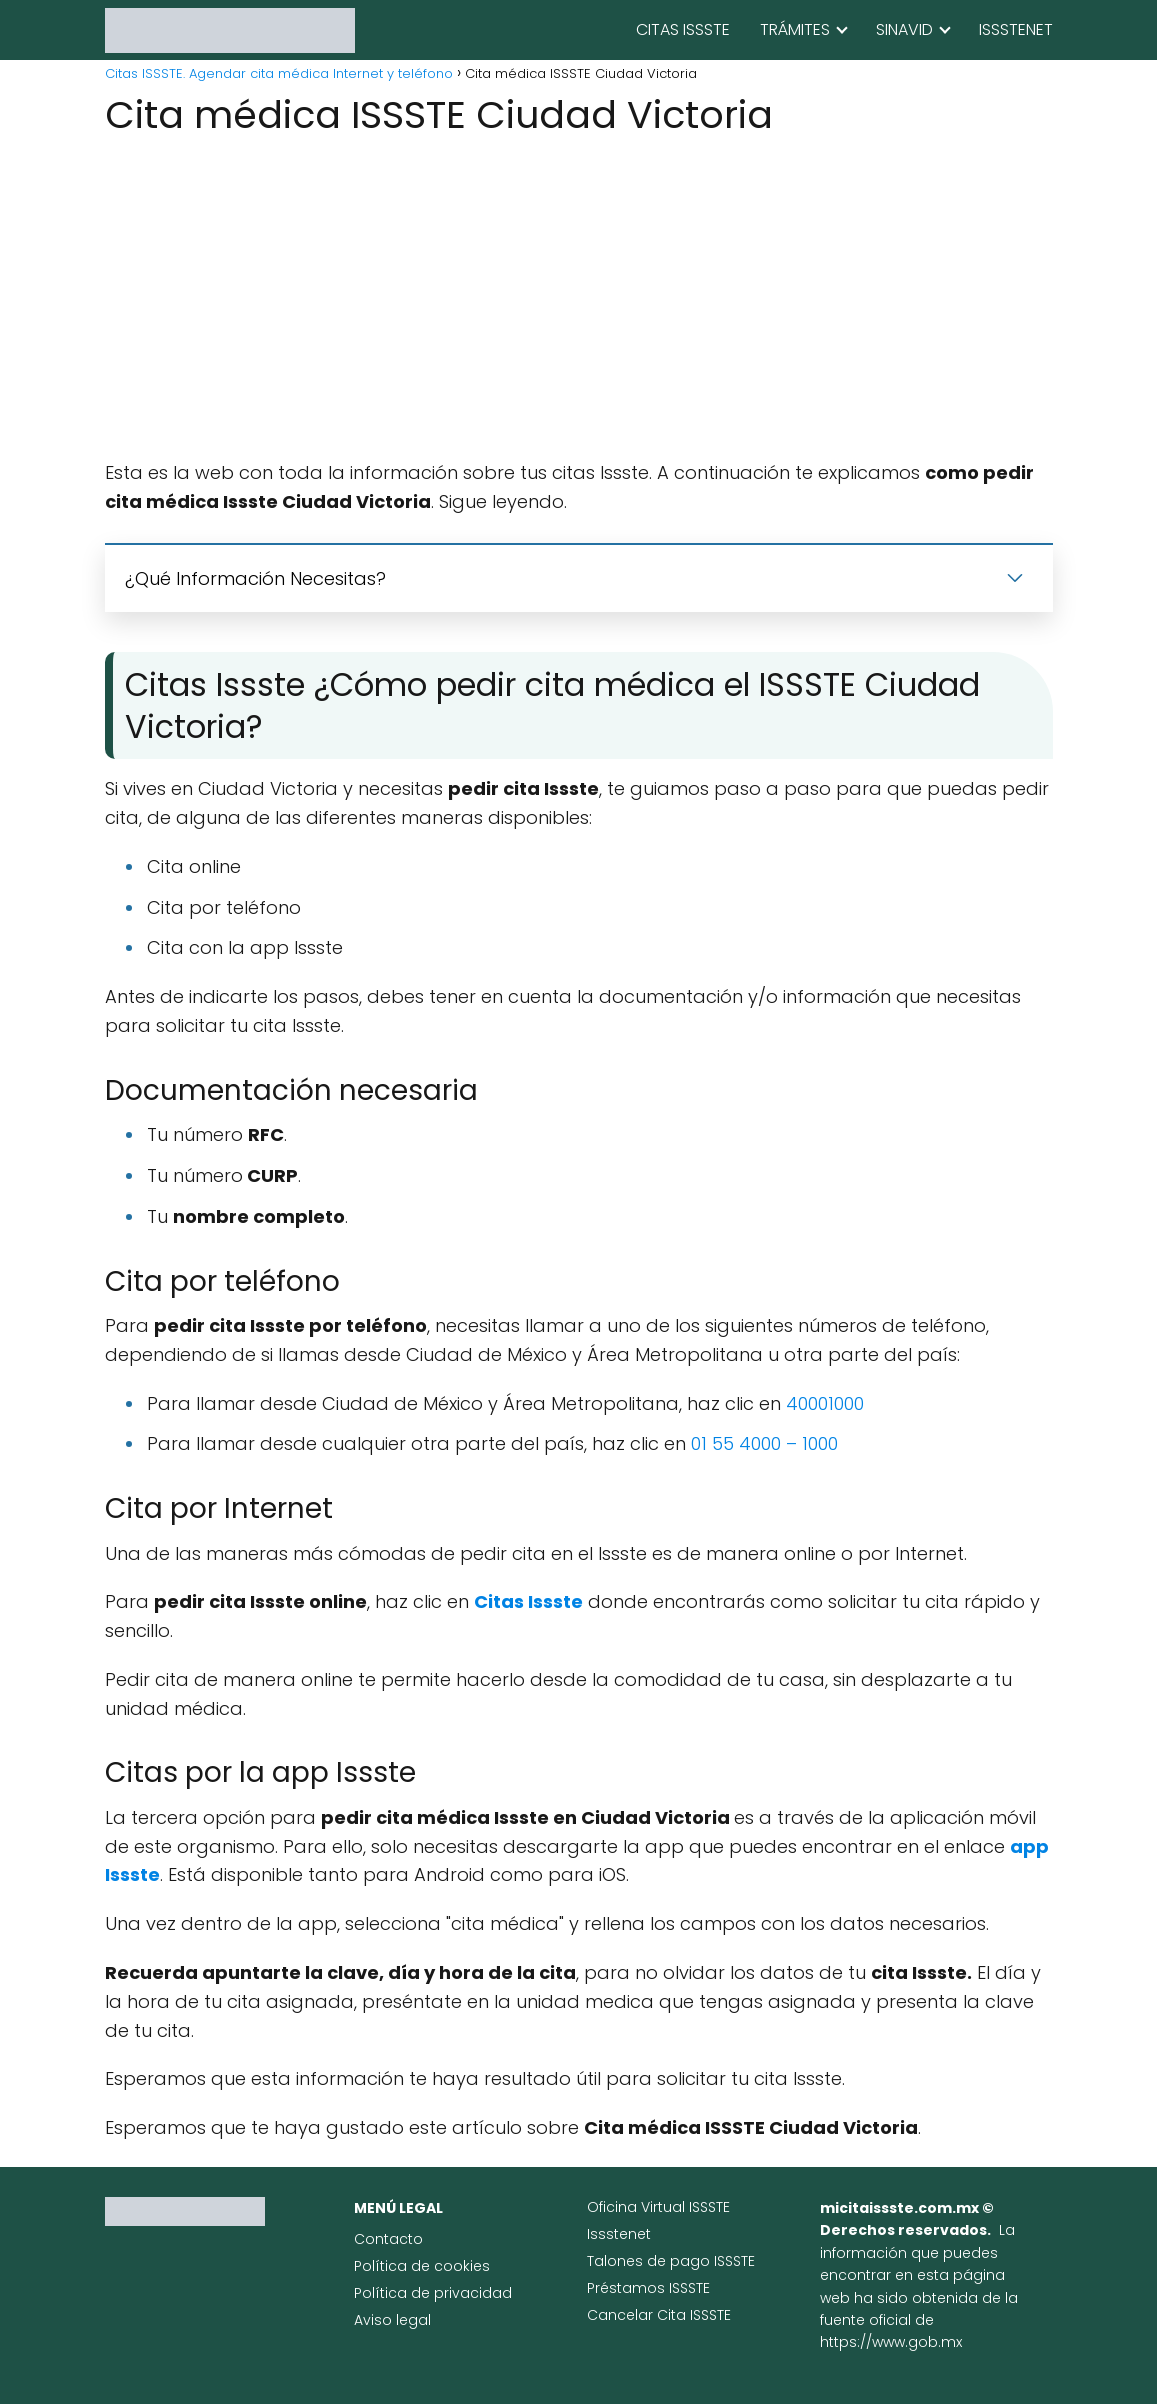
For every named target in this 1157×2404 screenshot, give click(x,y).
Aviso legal (392, 2320)
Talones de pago (650, 2261)
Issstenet (619, 2234)
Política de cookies (422, 2266)
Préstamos (628, 2288)
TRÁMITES (795, 29)
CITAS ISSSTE (683, 29)
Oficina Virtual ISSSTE (658, 2207)
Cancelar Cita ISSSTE (659, 2315)
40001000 (825, 1403)
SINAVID (904, 29)
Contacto (388, 2239)
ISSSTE (734, 2261)
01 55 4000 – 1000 (764, 1443)
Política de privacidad (433, 2293)
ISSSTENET (1016, 29)
